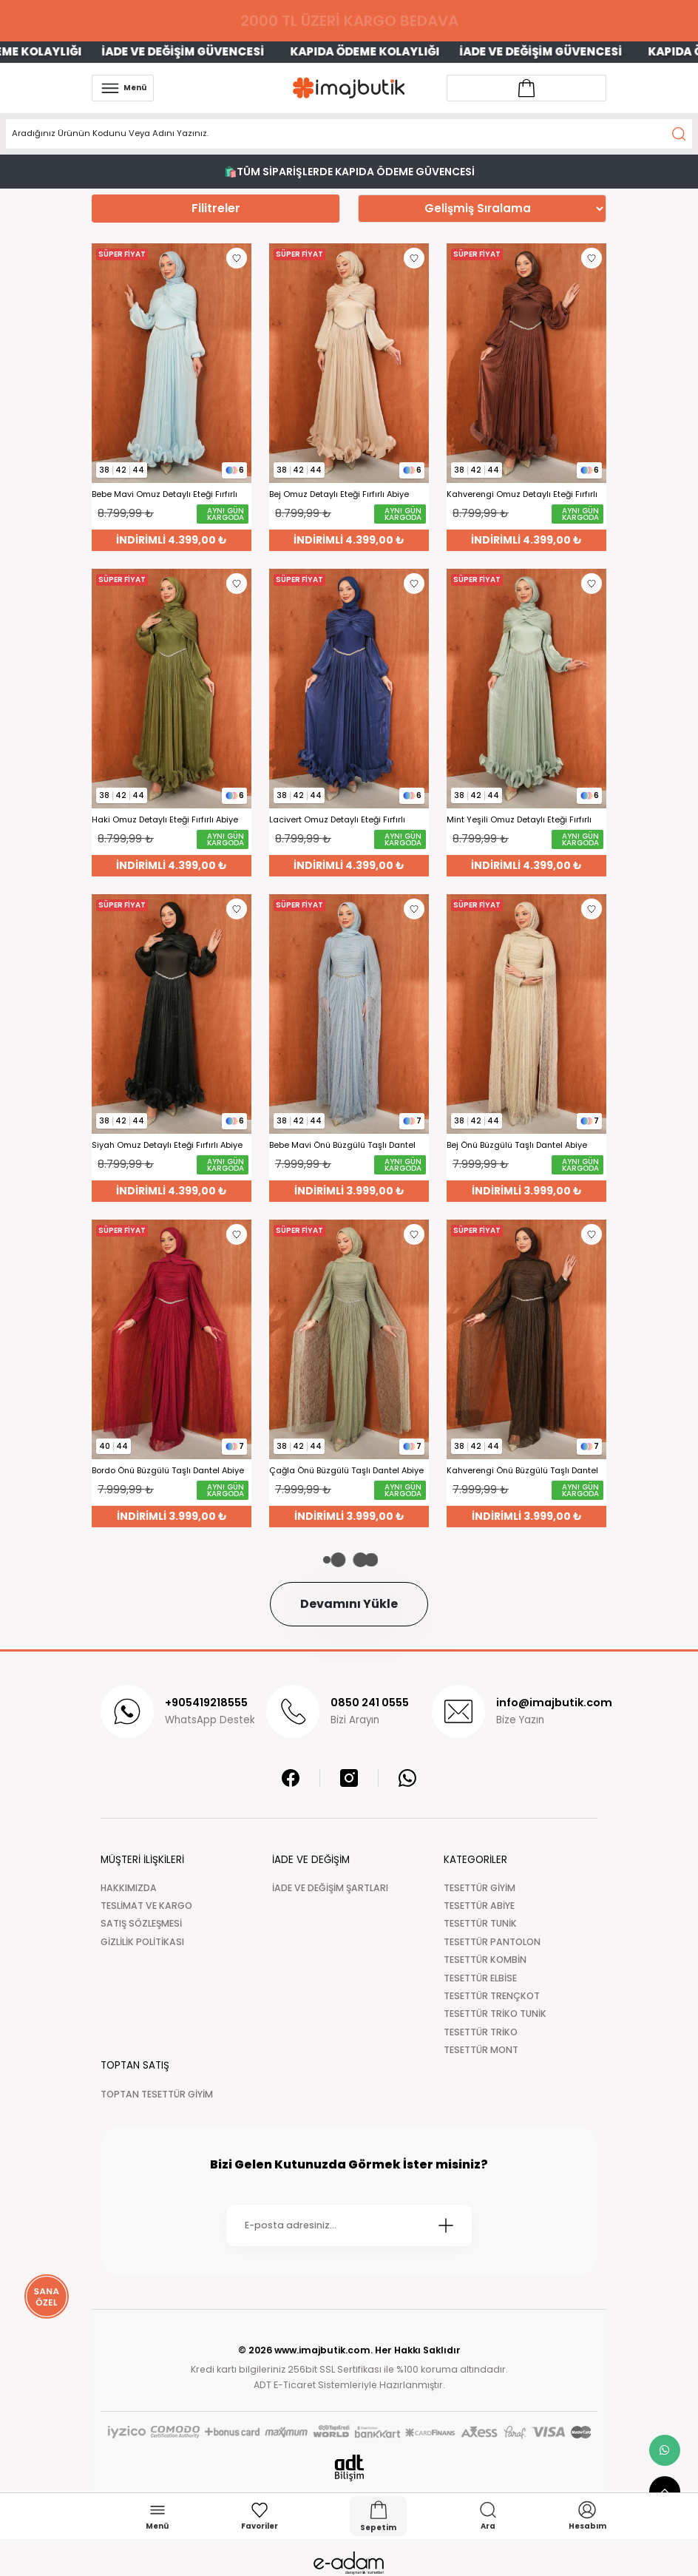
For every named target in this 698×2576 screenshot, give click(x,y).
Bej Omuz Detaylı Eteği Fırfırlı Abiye (339, 494)
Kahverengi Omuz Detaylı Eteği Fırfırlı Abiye (522, 494)
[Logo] (349, 87)
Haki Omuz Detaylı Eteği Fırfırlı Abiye (165, 819)
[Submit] (446, 2225)
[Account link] (526, 88)
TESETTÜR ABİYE (479, 1905)
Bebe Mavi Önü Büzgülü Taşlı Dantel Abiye (342, 1145)
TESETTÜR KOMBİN (485, 1959)
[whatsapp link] (664, 2450)
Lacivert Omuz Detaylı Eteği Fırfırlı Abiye (337, 819)
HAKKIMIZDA (129, 1888)
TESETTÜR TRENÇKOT (492, 1996)
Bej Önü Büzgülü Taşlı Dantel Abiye (517, 1145)
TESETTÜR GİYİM (479, 1888)
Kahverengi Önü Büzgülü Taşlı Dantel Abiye (522, 1470)
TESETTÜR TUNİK (480, 1923)
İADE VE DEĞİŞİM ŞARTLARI (330, 1888)
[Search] (349, 134)
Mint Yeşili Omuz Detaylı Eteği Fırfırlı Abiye (519, 819)
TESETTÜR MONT (481, 2049)
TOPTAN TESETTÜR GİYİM (157, 2094)
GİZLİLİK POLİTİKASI (142, 1942)
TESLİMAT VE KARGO (146, 1905)
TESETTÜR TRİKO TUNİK (495, 2013)
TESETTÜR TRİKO (481, 2032)
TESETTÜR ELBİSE (480, 1978)
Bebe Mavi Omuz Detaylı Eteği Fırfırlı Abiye (164, 494)
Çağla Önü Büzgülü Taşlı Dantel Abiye (346, 1470)
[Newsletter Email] (349, 2225)
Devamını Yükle (349, 1603)
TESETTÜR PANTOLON (492, 1942)
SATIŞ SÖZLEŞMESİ (141, 1923)
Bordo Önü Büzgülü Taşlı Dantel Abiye (168, 1470)
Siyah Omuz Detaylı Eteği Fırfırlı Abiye (167, 1145)
